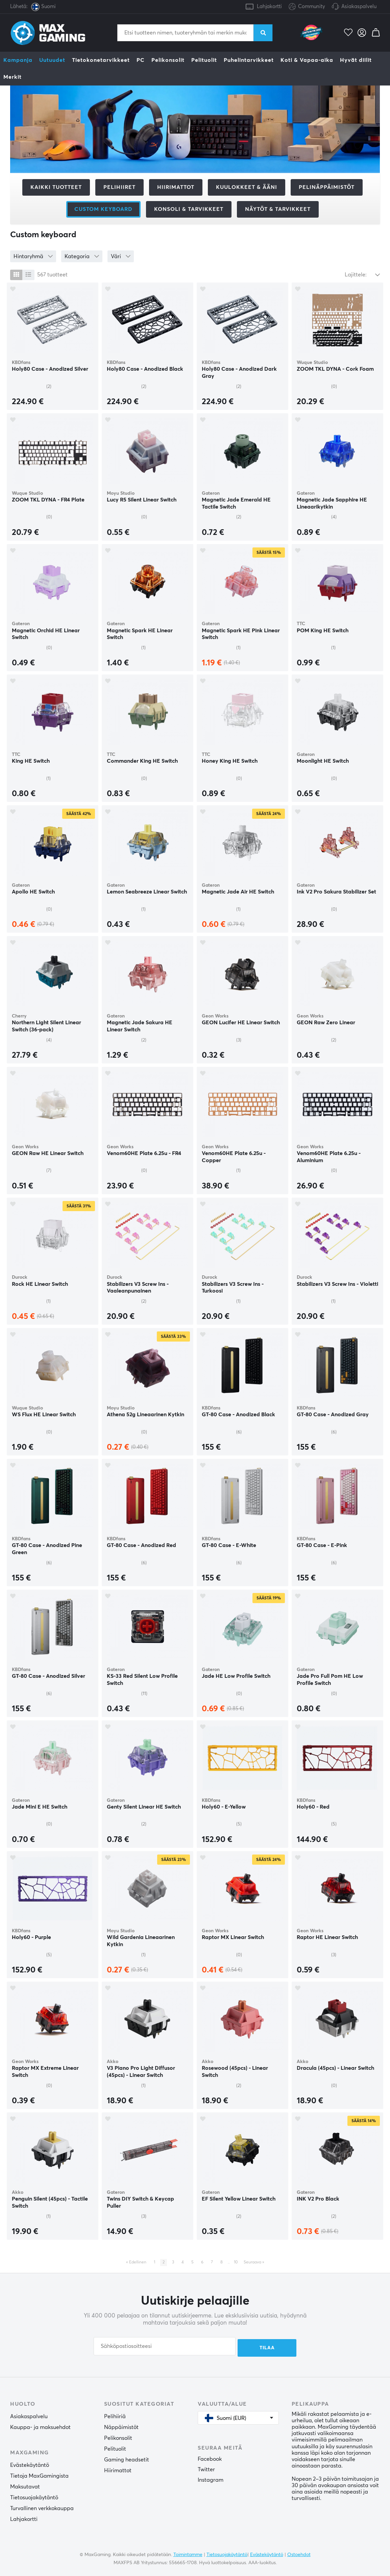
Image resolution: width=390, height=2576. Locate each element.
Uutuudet (52, 60)
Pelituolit (204, 60)
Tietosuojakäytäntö (34, 2496)
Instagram (210, 2478)
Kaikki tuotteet (56, 187)
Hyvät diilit (356, 60)
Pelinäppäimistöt (327, 187)
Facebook (210, 2457)
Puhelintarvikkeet (249, 60)
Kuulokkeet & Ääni (246, 187)
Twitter (206, 2468)
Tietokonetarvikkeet (101, 60)
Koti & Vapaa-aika (307, 60)
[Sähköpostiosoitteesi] (165, 2346)
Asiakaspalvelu (358, 6)
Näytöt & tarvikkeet (278, 209)
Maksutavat (25, 2485)
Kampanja (17, 60)
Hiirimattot (175, 187)
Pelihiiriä (115, 2415)
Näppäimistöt (121, 2426)
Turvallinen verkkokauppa (42, 2507)
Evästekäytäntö (29, 2464)
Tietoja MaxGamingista (39, 2474)
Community (307, 7)
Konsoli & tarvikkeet (188, 209)
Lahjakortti (269, 6)
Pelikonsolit (168, 60)
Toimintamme (187, 2553)
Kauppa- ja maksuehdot (40, 2426)
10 (236, 2262)
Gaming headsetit (126, 2458)
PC (141, 60)
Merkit (12, 77)
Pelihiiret (119, 187)
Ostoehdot (299, 2553)
